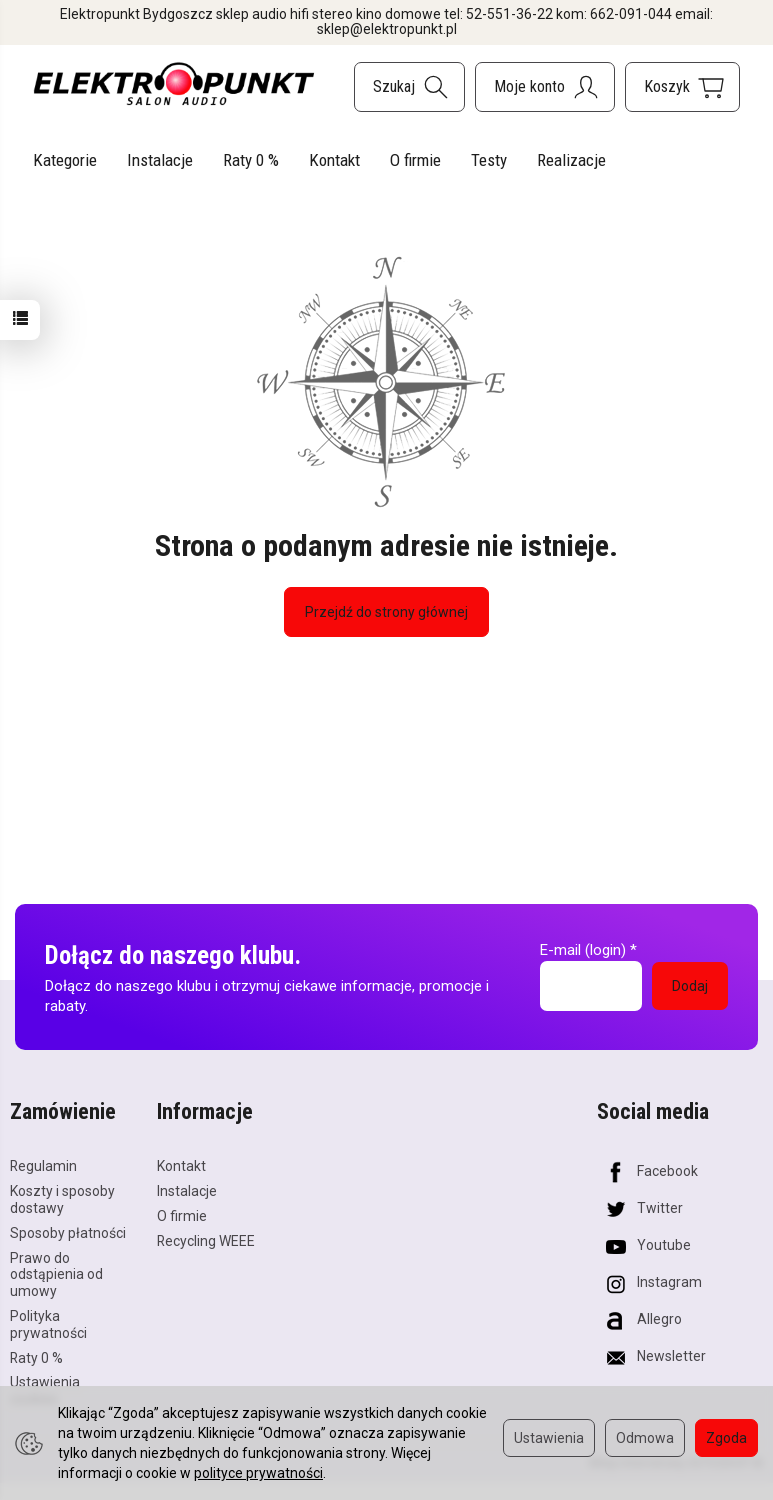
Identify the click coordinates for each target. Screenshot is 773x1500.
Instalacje (160, 160)
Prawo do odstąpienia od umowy (56, 1275)
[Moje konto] (545, 87)
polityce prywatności (258, 1473)
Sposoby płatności (68, 1233)
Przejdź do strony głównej (386, 612)
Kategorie (65, 160)
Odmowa (645, 1438)
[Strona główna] (174, 83)
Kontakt (334, 160)
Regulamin (43, 1166)
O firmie (415, 160)
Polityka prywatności (48, 1324)
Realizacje (571, 160)
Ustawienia (549, 1438)
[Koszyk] (682, 87)
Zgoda (726, 1438)
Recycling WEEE (206, 1241)
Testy (489, 160)
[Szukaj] (409, 87)
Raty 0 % (251, 160)
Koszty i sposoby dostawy (62, 1199)
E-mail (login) (583, 950)
